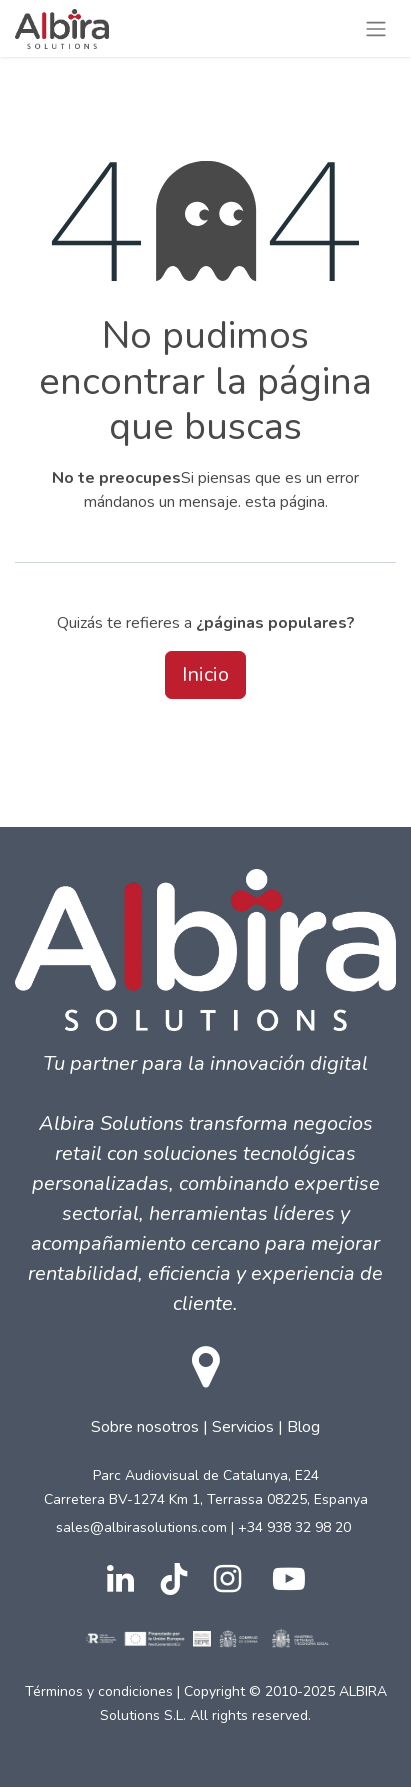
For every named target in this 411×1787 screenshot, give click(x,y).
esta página (285, 502)
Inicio (205, 674)
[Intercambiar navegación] (376, 28)
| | (205, 1417)
